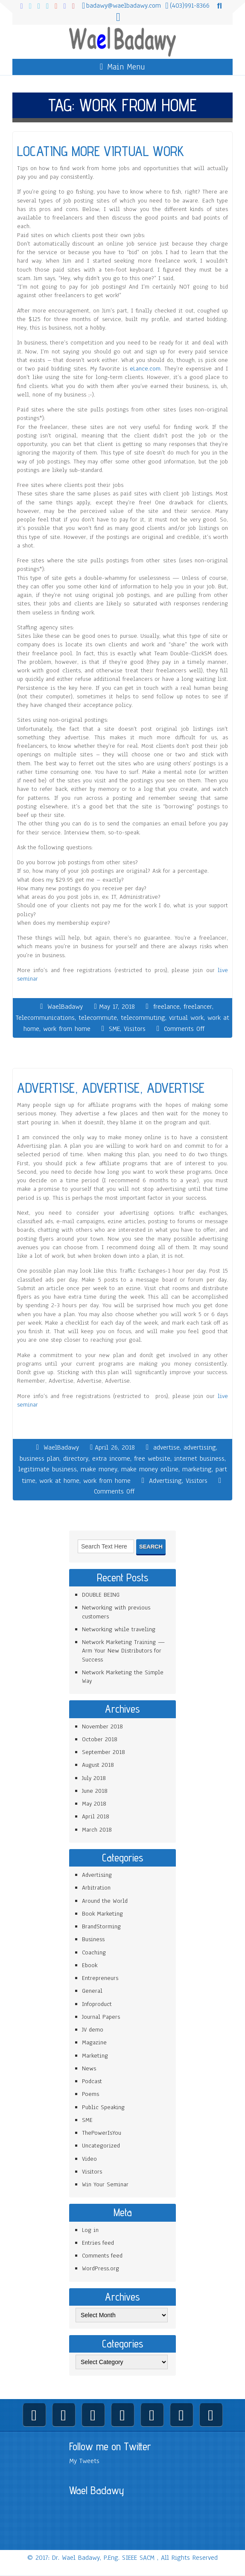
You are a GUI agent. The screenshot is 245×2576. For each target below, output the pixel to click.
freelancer (198, 1006)
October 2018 (99, 1739)
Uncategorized (101, 2146)
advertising (200, 1447)
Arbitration (96, 1888)
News (89, 2068)
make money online (149, 1469)
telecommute (98, 1017)
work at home (59, 1480)
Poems (90, 2094)
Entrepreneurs (100, 1978)
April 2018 (95, 1816)
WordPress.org (100, 2268)
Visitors (135, 1028)
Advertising (165, 1480)
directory (75, 1458)
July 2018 (94, 1778)
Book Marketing (102, 1914)
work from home (66, 1028)
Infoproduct (97, 2004)
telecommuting (143, 1017)
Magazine (94, 2042)
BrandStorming (101, 1926)
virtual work (186, 1017)
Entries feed (98, 2243)
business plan (39, 1458)
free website (152, 1458)
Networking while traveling (118, 1629)
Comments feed (102, 2256)
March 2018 (97, 1830)
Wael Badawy (96, 2490)
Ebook (89, 1965)
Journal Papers (101, 2017)
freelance (166, 1006)
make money (99, 1469)
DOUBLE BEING (101, 1595)
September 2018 (103, 1752)
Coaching (94, 1952)
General (92, 1991)
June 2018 (95, 1791)
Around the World (105, 1901)
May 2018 (94, 1804)
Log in (90, 2230)
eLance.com (145, 369)
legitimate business (47, 1469)
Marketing (95, 2056)
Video (89, 2159)
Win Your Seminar (105, 2184)
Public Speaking (103, 2107)
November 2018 (102, 1726)
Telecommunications (45, 1017)
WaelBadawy (65, 1006)
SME (114, 1028)
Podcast (92, 2081)
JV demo (92, 2030)
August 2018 (98, 1765)
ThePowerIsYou (101, 2133)
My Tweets (84, 2461)
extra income (111, 1458)
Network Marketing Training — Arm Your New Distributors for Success (123, 1651)
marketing (197, 1469)
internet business (199, 1458)
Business (93, 1939)
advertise (166, 1447)
